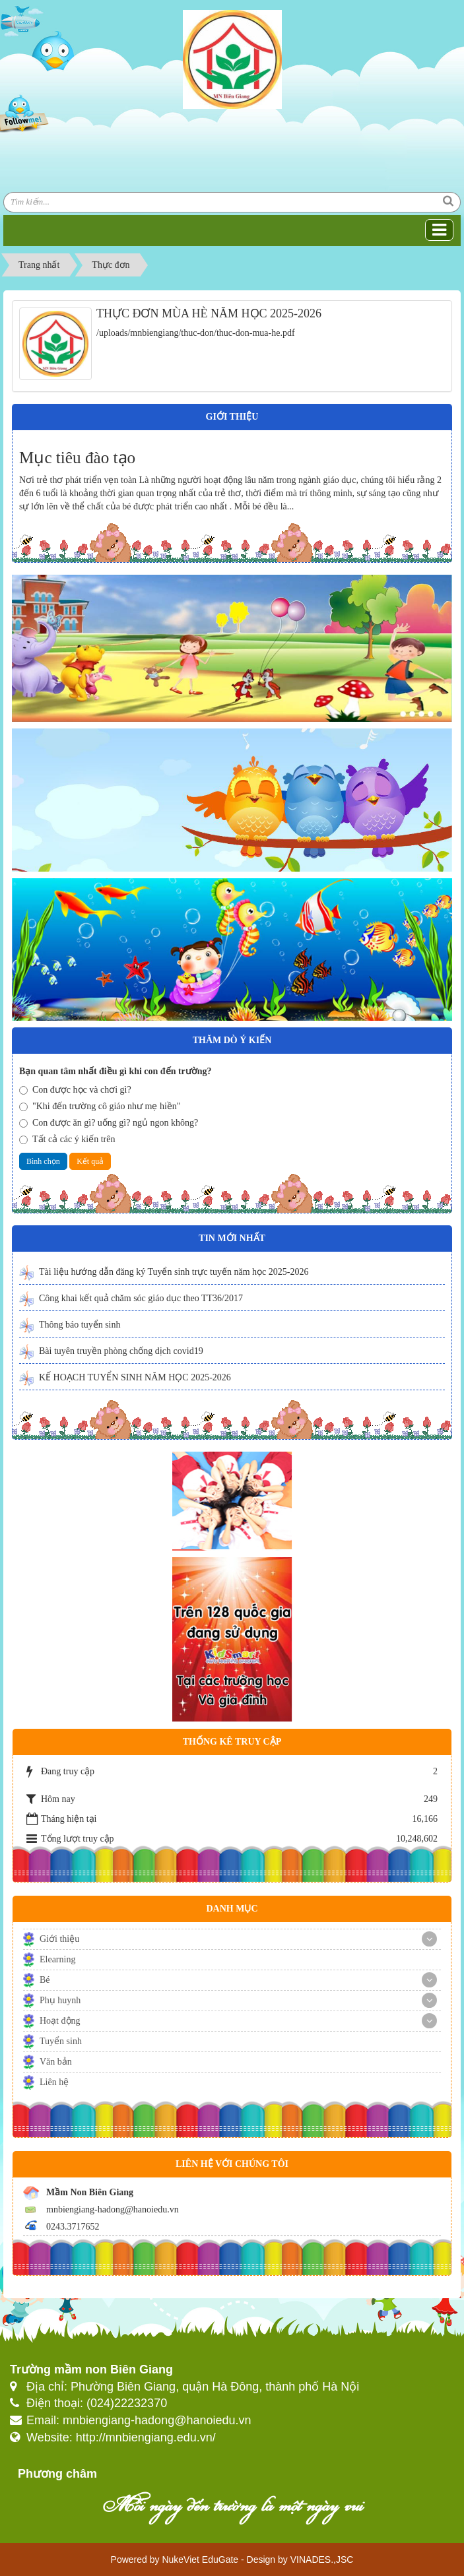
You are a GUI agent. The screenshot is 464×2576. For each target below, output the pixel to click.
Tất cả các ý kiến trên (67, 1139)
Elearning (57, 1959)
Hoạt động (60, 2021)
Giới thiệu (59, 1939)
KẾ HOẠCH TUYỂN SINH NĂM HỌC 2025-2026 (135, 1377)
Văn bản (56, 2062)
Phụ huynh (60, 2000)
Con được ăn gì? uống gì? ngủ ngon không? (108, 1123)
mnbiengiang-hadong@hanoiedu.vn (112, 2209)
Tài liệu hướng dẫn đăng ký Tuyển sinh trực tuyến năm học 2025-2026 (173, 1272)
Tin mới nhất (232, 1238)
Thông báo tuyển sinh (80, 1325)
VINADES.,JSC (322, 2559)
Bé (45, 1980)
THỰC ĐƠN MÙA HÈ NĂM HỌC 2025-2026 (208, 313)
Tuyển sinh (61, 2041)
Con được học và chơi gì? (75, 1090)
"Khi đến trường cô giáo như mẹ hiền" (100, 1106)
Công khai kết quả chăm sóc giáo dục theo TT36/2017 (141, 1298)
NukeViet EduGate (200, 2559)
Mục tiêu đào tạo (77, 458)
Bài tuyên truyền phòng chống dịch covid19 (121, 1351)
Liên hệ (54, 2082)
